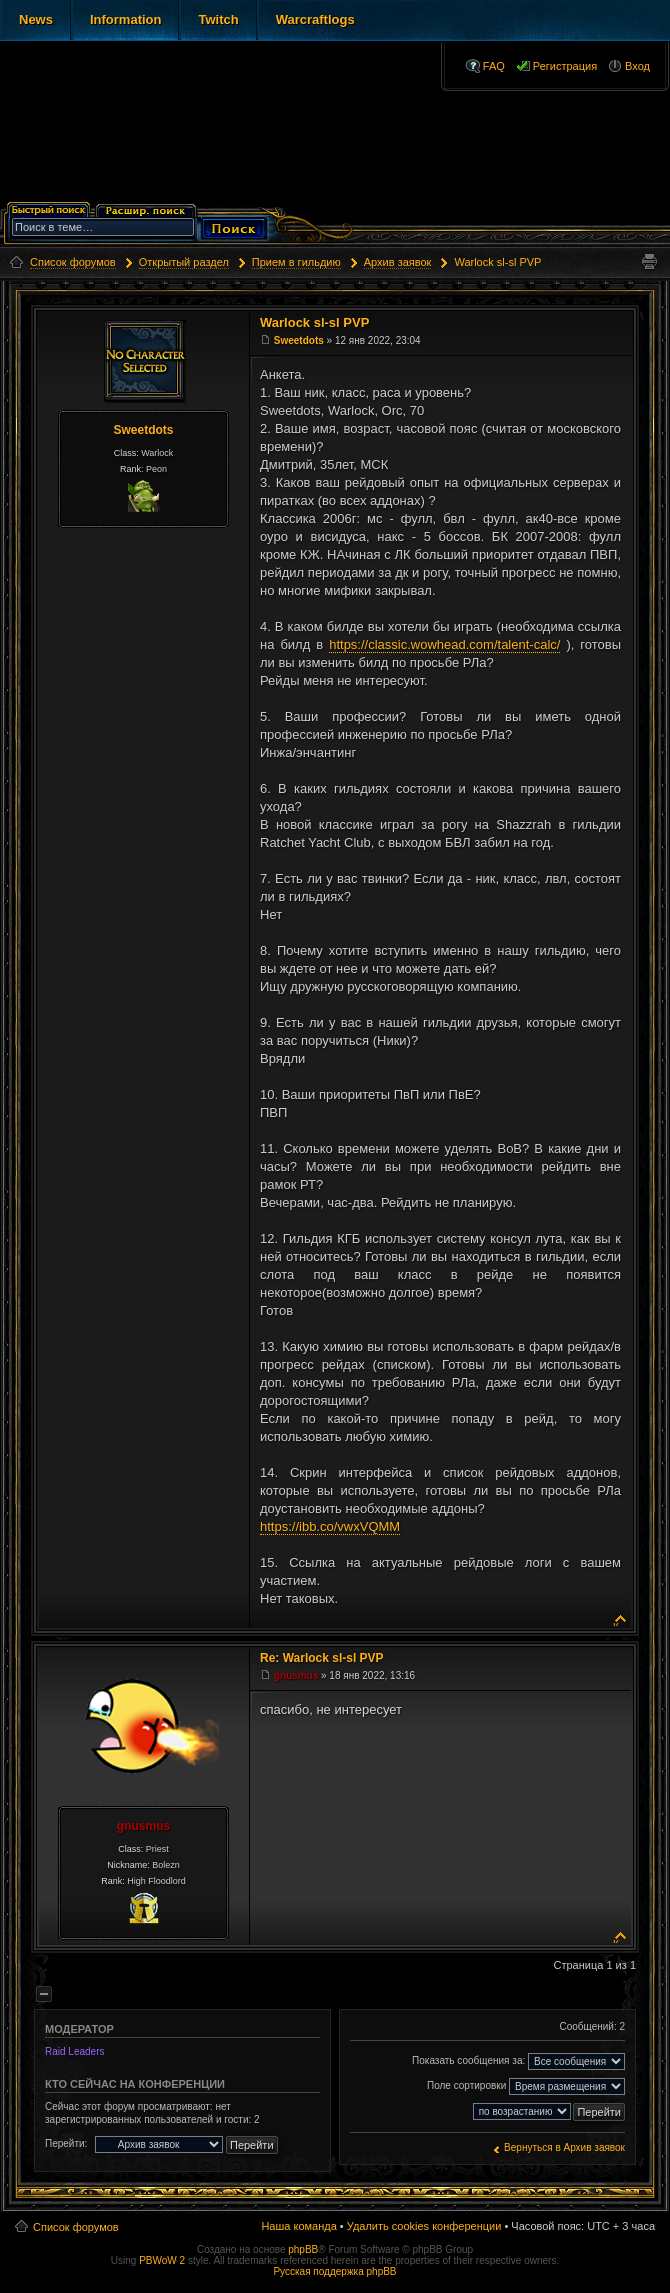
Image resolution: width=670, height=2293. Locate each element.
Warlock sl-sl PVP (497, 262)
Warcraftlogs (315, 19)
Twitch (218, 19)
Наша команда (298, 2226)
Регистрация (565, 66)
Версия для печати (649, 262)
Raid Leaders (74, 2051)
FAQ (494, 66)
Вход (637, 66)
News (36, 19)
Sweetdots (143, 430)
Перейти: (66, 2143)
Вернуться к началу (620, 1618)
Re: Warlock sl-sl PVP (322, 1658)
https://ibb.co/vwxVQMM (330, 1526)
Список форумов (76, 2227)
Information (126, 19)
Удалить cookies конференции (424, 2226)
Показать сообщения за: (518, 2061)
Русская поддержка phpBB (334, 2271)
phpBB (303, 2249)
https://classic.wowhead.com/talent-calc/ (444, 644)
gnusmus (143, 1826)
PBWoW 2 (162, 2260)
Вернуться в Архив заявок (564, 2147)
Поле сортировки (526, 2086)
